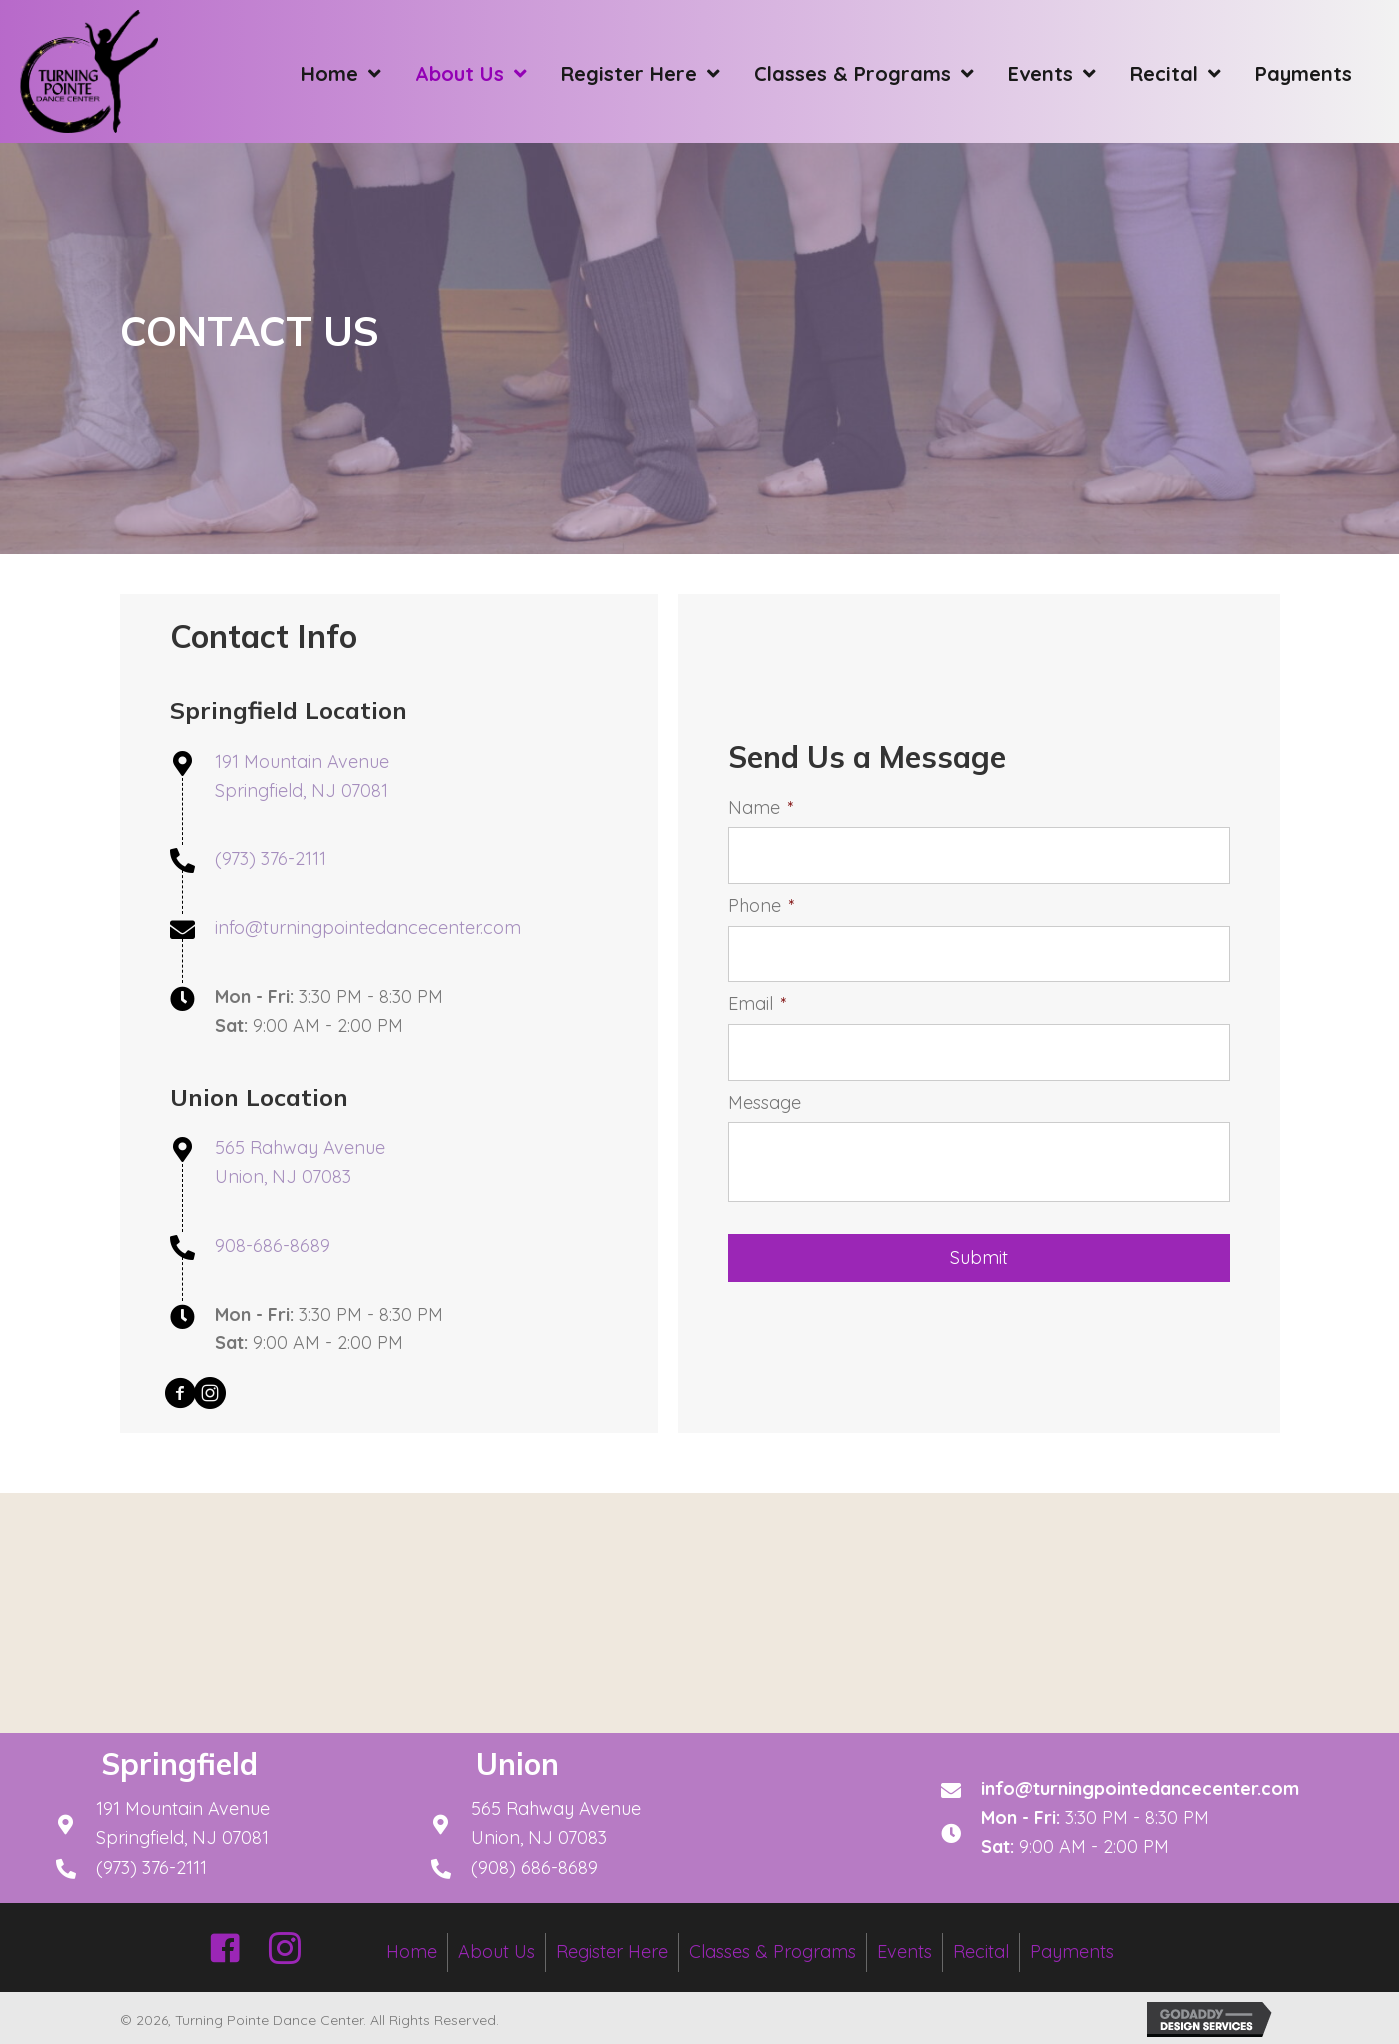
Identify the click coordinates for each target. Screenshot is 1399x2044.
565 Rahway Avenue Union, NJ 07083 (556, 1823)
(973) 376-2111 (270, 858)
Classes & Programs (772, 1951)
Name (761, 815)
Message (764, 1094)
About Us (496, 1951)
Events (904, 1951)
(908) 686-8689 (534, 1867)
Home (411, 1951)
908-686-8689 (272, 1245)
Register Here (612, 1951)
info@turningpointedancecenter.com (368, 927)
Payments (1072, 1951)
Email (757, 1001)
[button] (180, 1393)
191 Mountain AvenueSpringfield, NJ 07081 (183, 1823)
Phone (761, 908)
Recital (981, 1951)
